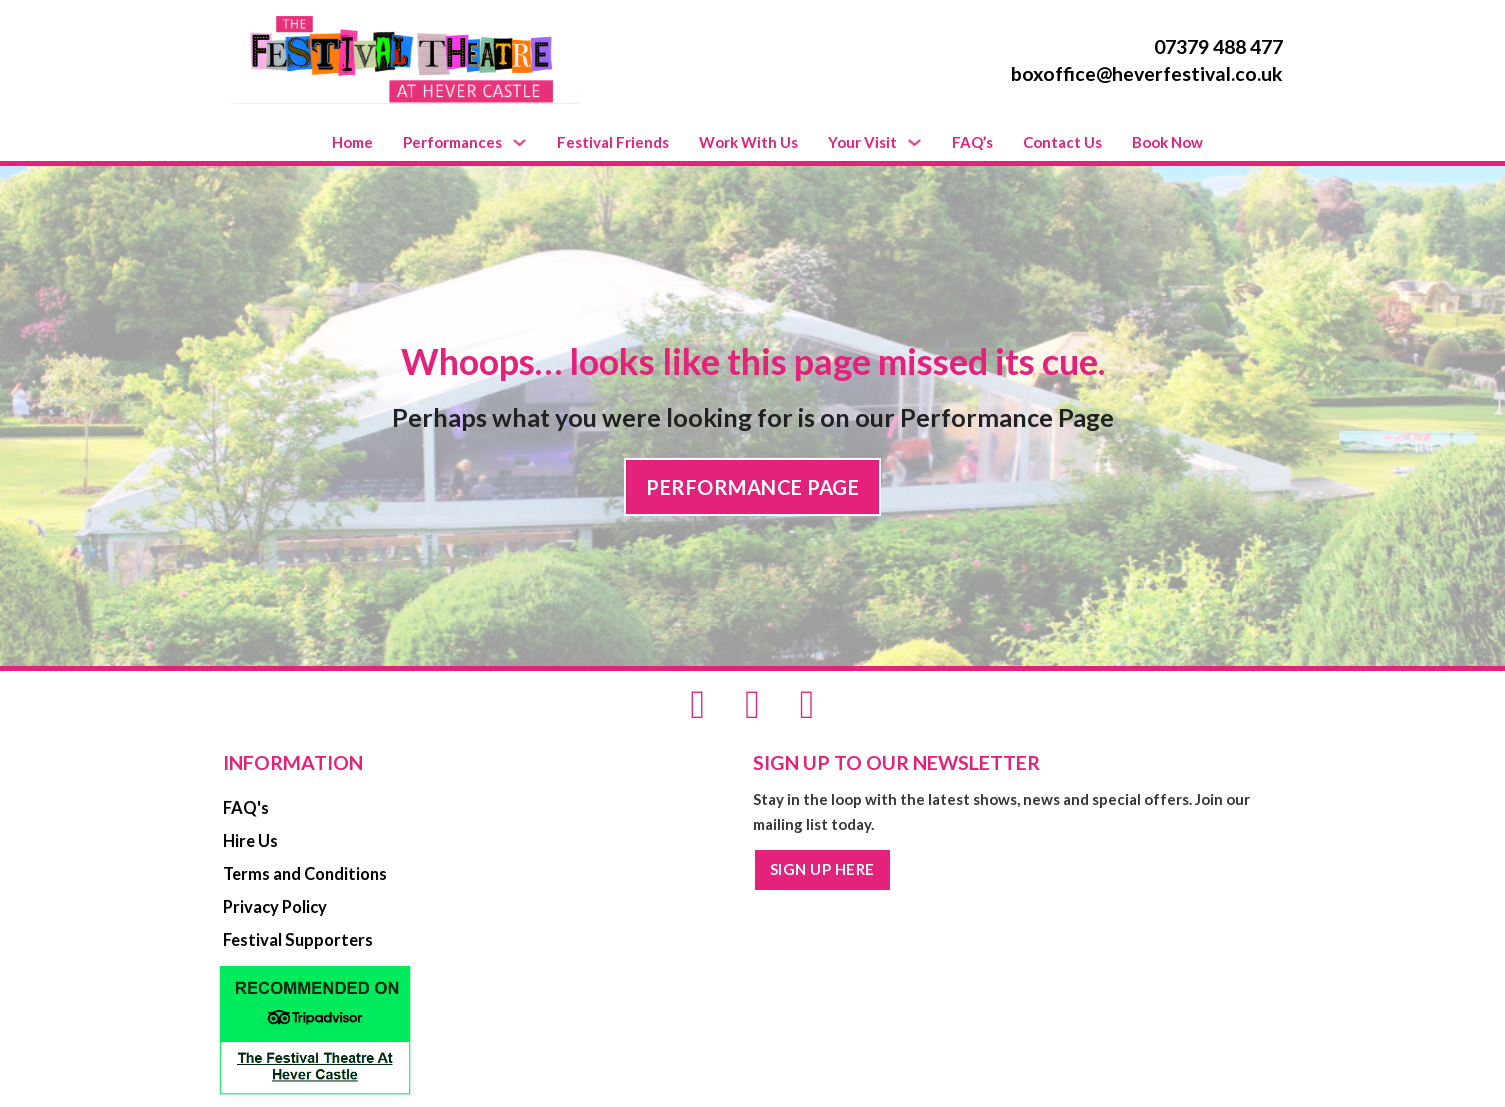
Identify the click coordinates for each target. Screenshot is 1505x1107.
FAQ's (246, 808)
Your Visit (862, 142)
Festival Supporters (298, 940)
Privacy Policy (275, 907)
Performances (452, 142)
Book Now (1167, 142)
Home (352, 142)
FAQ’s (972, 142)
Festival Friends (613, 142)
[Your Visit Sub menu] (914, 142)
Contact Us (1062, 142)
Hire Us (250, 841)
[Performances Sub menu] (519, 142)
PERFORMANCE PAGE (752, 487)
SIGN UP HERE (822, 869)
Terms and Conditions (305, 874)
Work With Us (748, 142)
